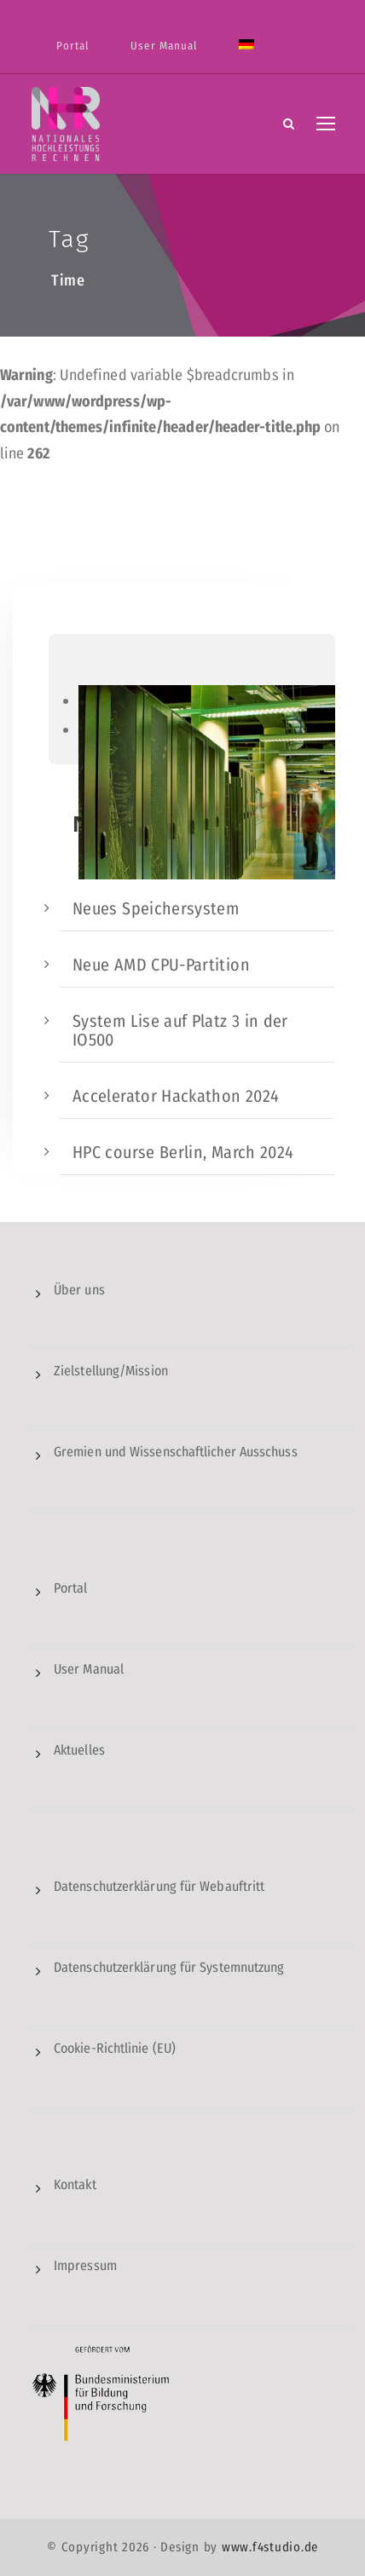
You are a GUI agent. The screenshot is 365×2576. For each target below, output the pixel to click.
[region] (192, 699)
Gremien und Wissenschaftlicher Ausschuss (176, 1452)
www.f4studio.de (270, 2547)
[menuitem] (246, 54)
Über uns (79, 1290)
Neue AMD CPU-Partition (161, 964)
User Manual (163, 45)
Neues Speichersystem (155, 908)
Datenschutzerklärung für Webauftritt (159, 1886)
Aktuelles (79, 1750)
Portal (72, 45)
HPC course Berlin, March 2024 (182, 1152)
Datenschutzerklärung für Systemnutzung (169, 1967)
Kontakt (75, 2184)
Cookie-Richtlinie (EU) (115, 2048)
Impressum (85, 2265)
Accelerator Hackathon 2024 (175, 1096)
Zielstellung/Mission (111, 1371)
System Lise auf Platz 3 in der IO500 (180, 1030)
